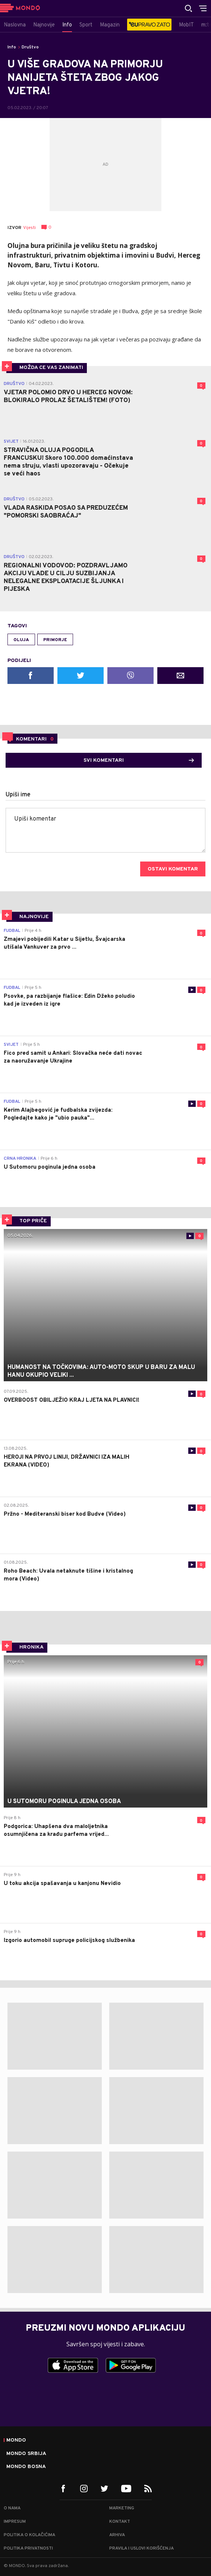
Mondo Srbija (26, 2454)
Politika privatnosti (28, 2548)
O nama (12, 2508)
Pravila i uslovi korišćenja (141, 2548)
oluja (21, 640)
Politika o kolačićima (29, 2535)
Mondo (16, 2440)
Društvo (30, 47)
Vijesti (29, 228)
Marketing (121, 2508)
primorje (55, 640)
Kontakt (119, 2522)
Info (11, 47)
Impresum (15, 2522)
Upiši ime (18, 795)
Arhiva (117, 2535)
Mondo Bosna (26, 2467)
